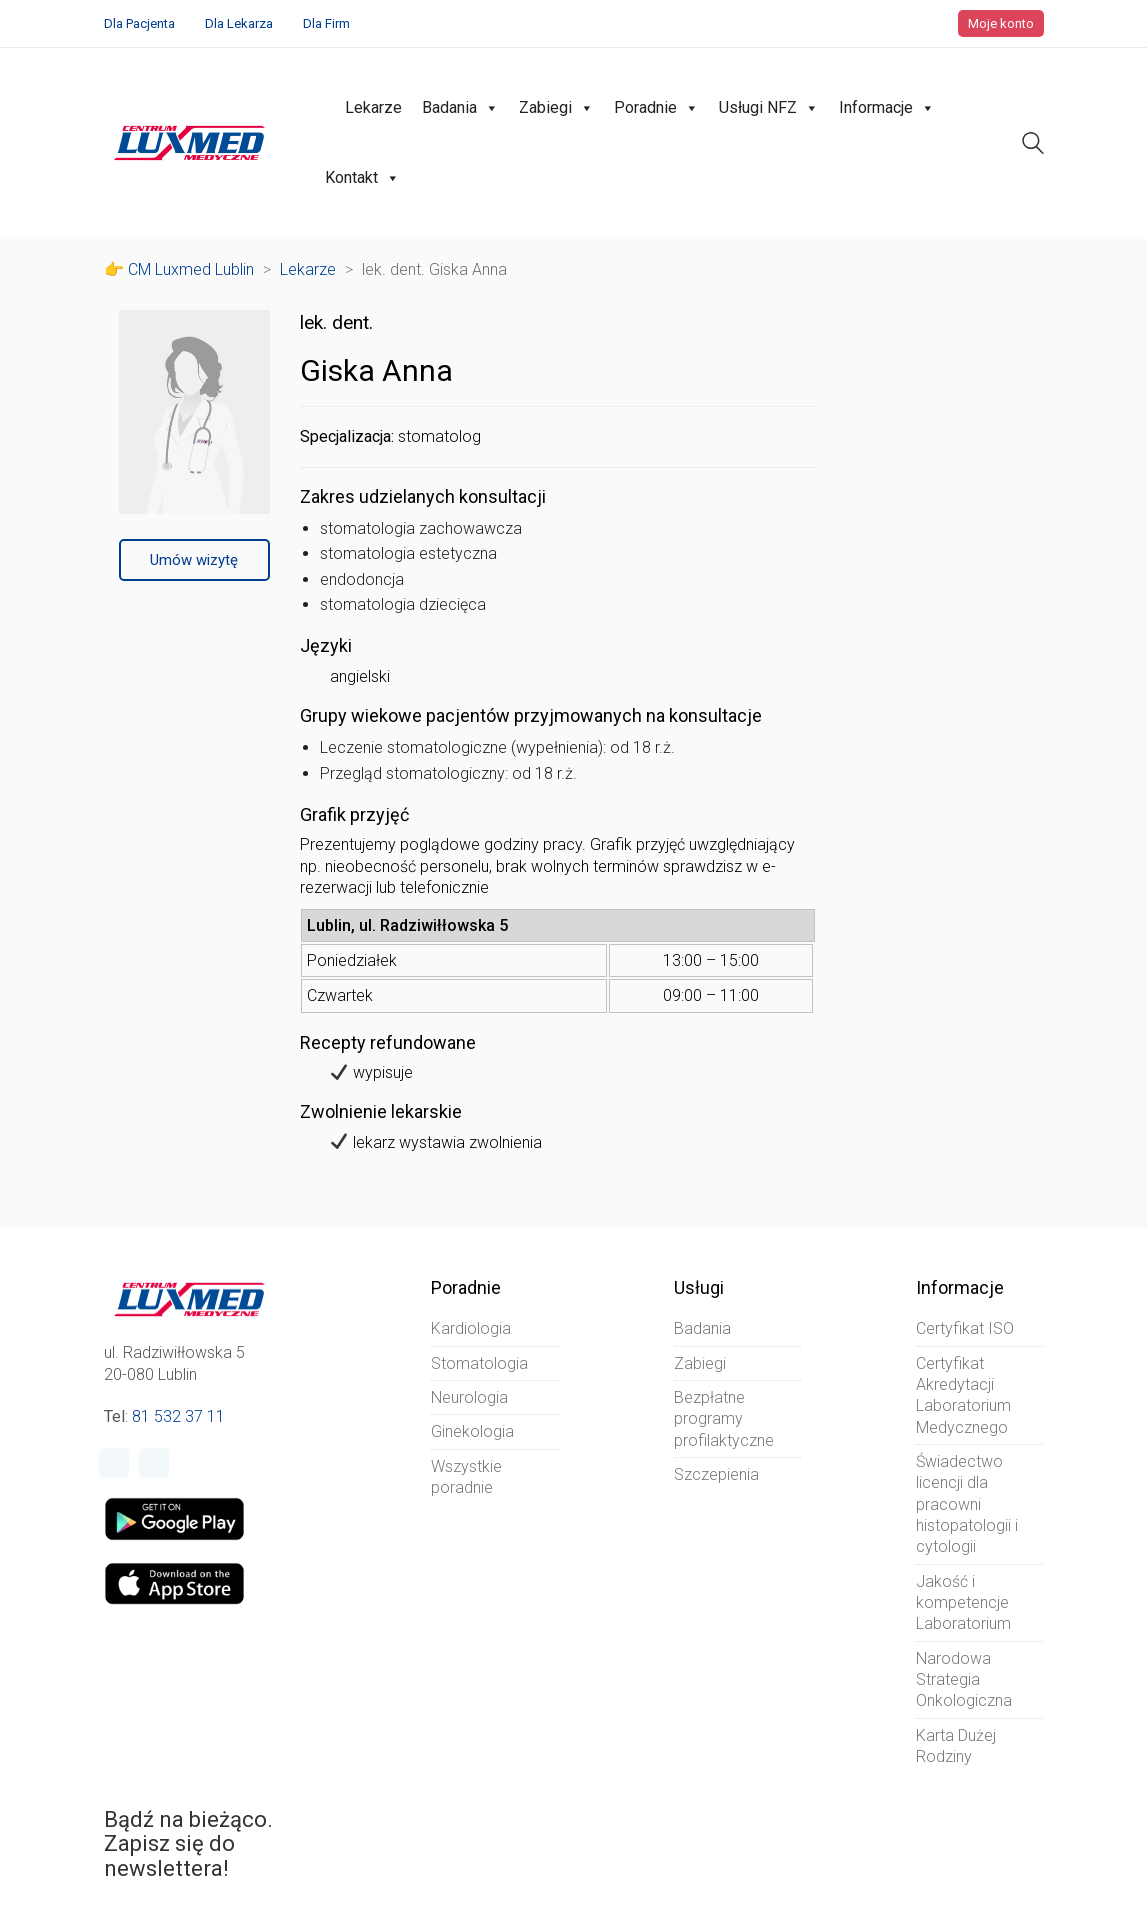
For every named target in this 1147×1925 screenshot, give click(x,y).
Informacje (887, 108)
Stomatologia (479, 1363)
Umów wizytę (194, 560)
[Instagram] (154, 1463)
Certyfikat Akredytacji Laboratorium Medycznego (963, 1395)
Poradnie (656, 108)
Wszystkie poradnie (466, 1477)
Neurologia (469, 1397)
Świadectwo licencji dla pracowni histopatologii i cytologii (967, 1504)
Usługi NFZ (769, 108)
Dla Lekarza (239, 23)
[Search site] (1033, 145)
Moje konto (1001, 23)
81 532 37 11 (178, 1416)
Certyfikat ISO (965, 1328)
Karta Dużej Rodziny (956, 1746)
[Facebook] (114, 1463)
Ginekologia (472, 1431)
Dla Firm (326, 23)
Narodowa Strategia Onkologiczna (964, 1680)
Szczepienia (716, 1474)
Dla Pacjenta (139, 23)
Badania (460, 108)
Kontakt (362, 178)
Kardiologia (471, 1328)
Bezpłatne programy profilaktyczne (724, 1419)
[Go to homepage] (189, 143)
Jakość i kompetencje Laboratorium (963, 1603)
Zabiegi (556, 108)
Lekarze (373, 107)
